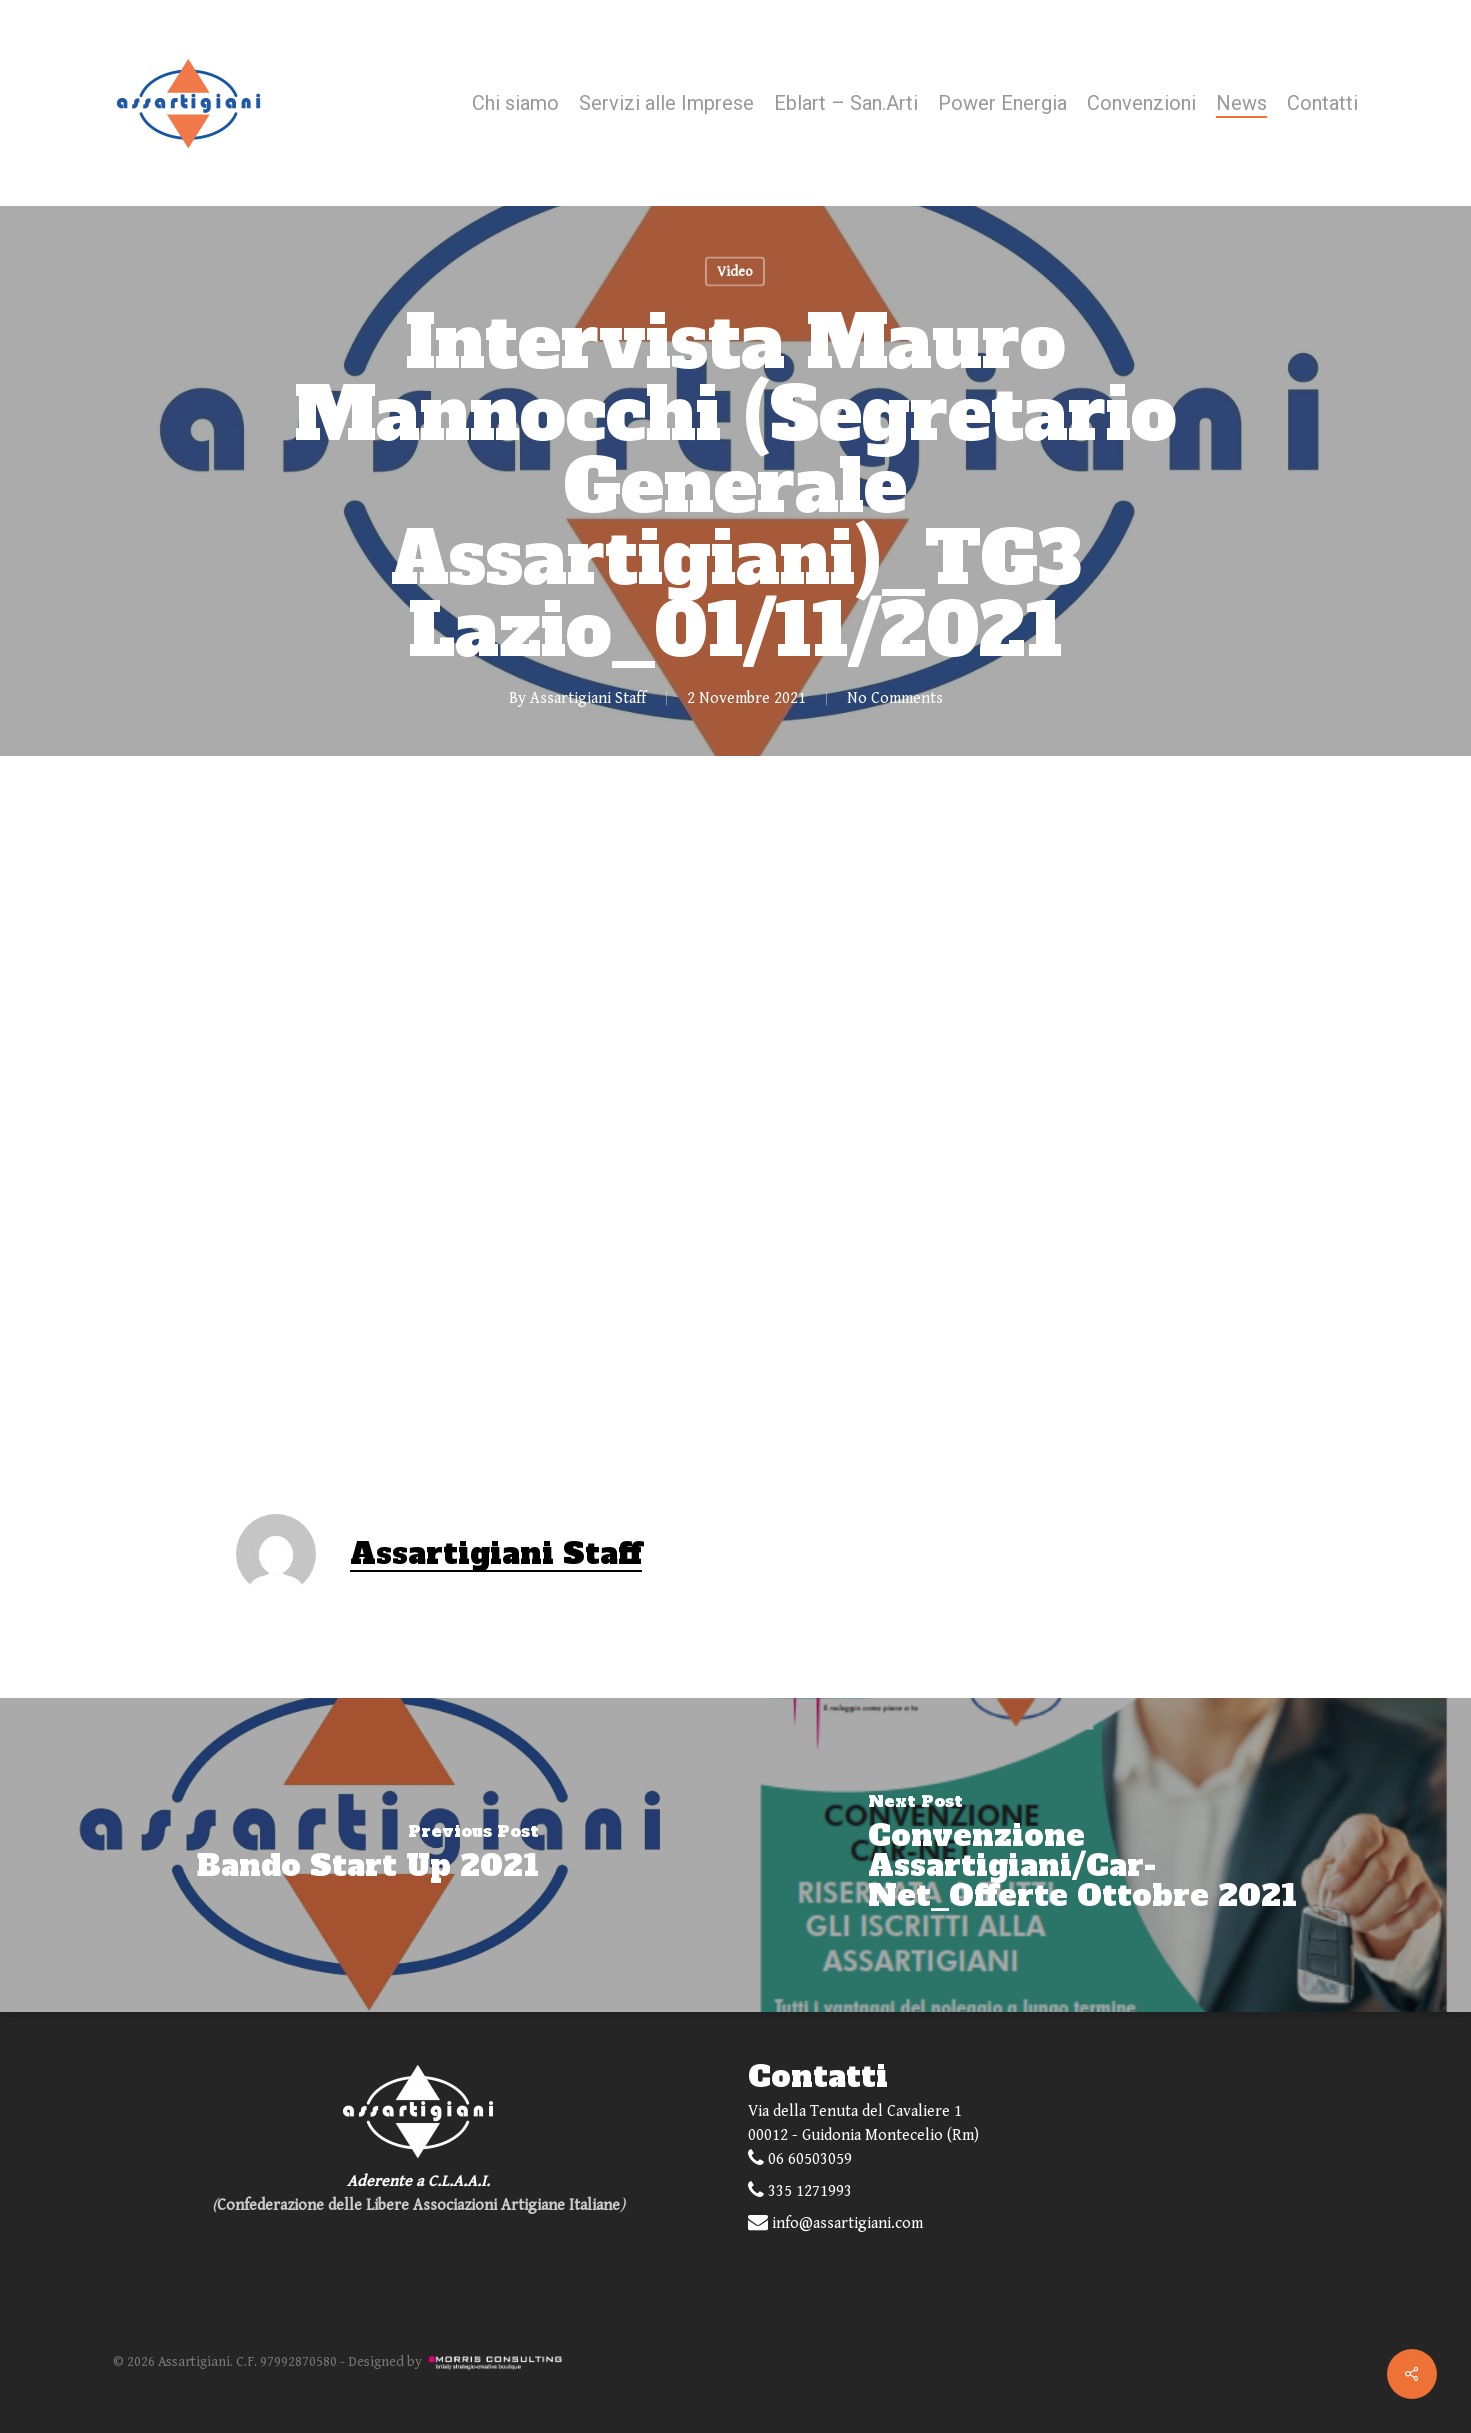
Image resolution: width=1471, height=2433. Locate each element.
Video (735, 272)
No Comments (895, 698)
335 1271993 (800, 2190)
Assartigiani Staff (588, 698)
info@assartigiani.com (835, 2222)
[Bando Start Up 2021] (368, 1855)
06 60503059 (800, 2158)
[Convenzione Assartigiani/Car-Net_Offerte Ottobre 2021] (1104, 1855)
